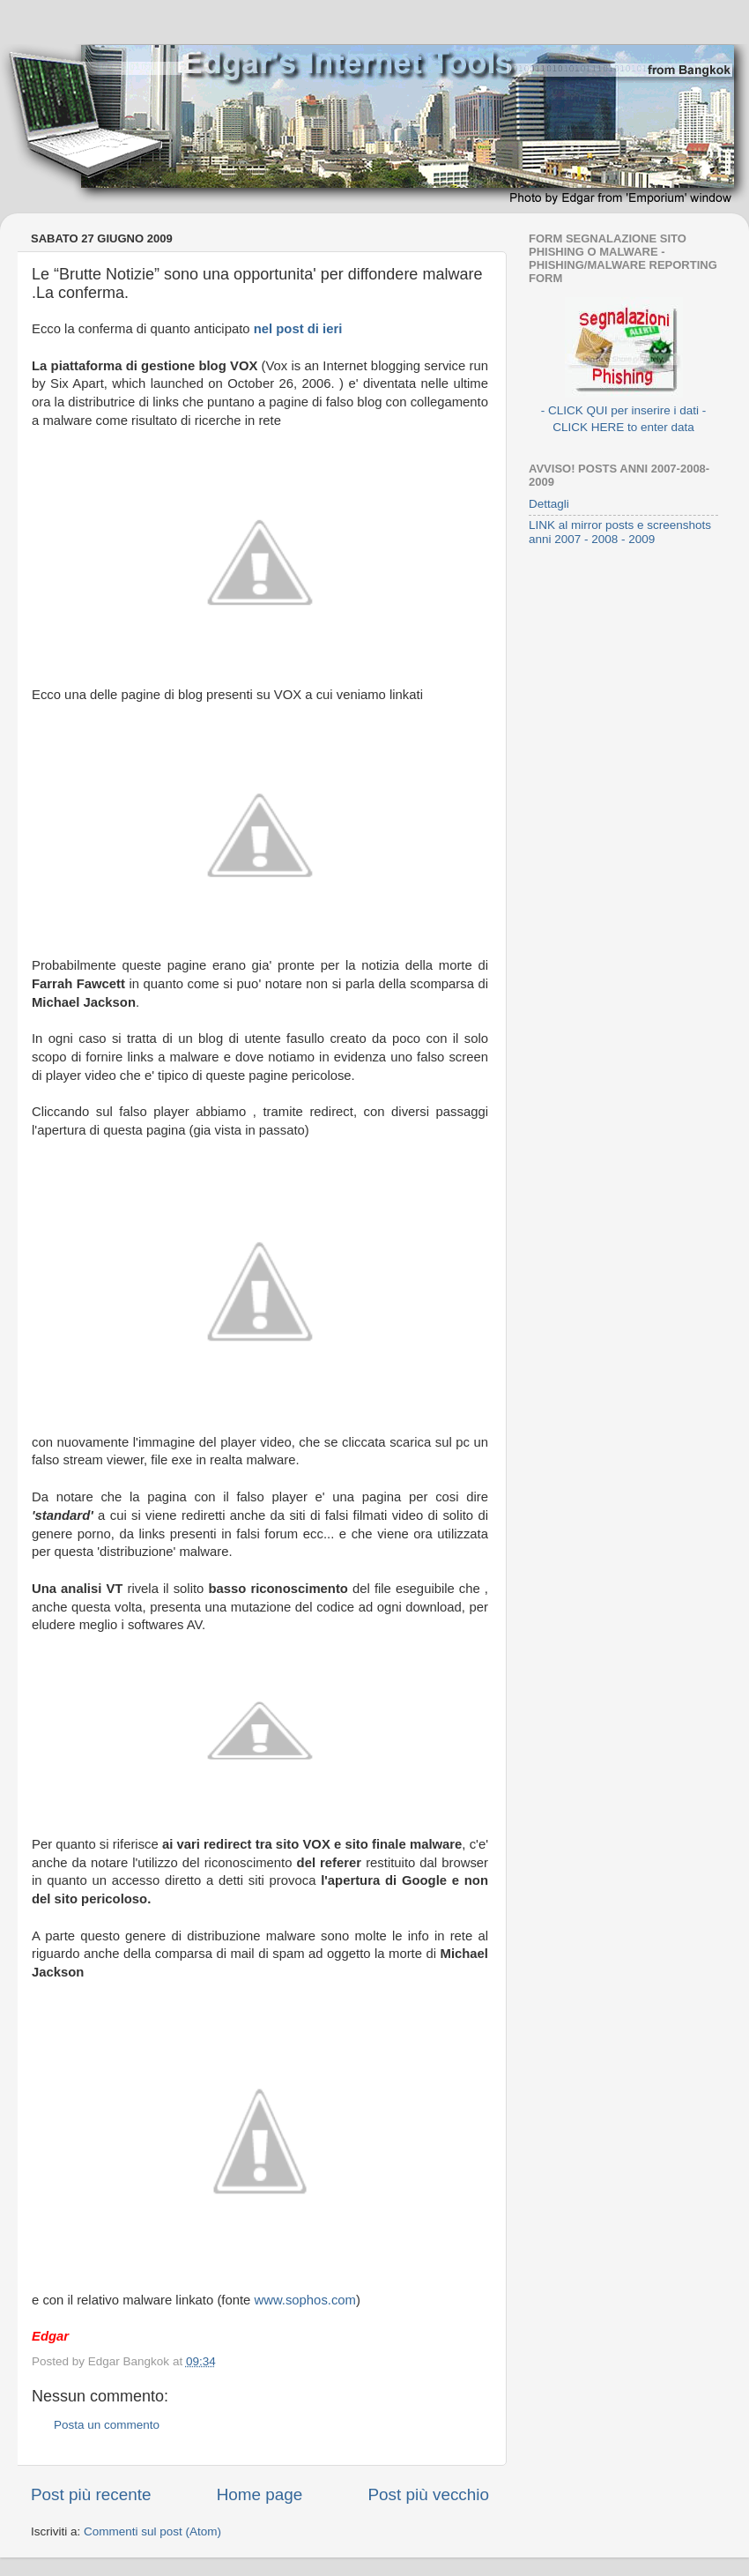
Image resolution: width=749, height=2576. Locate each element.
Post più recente (91, 2494)
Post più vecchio (428, 2494)
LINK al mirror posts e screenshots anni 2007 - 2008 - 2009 (620, 532)
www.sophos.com (305, 2300)
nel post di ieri (298, 329)
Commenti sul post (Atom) (152, 2531)
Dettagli (549, 503)
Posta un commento (106, 2424)
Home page (260, 2494)
